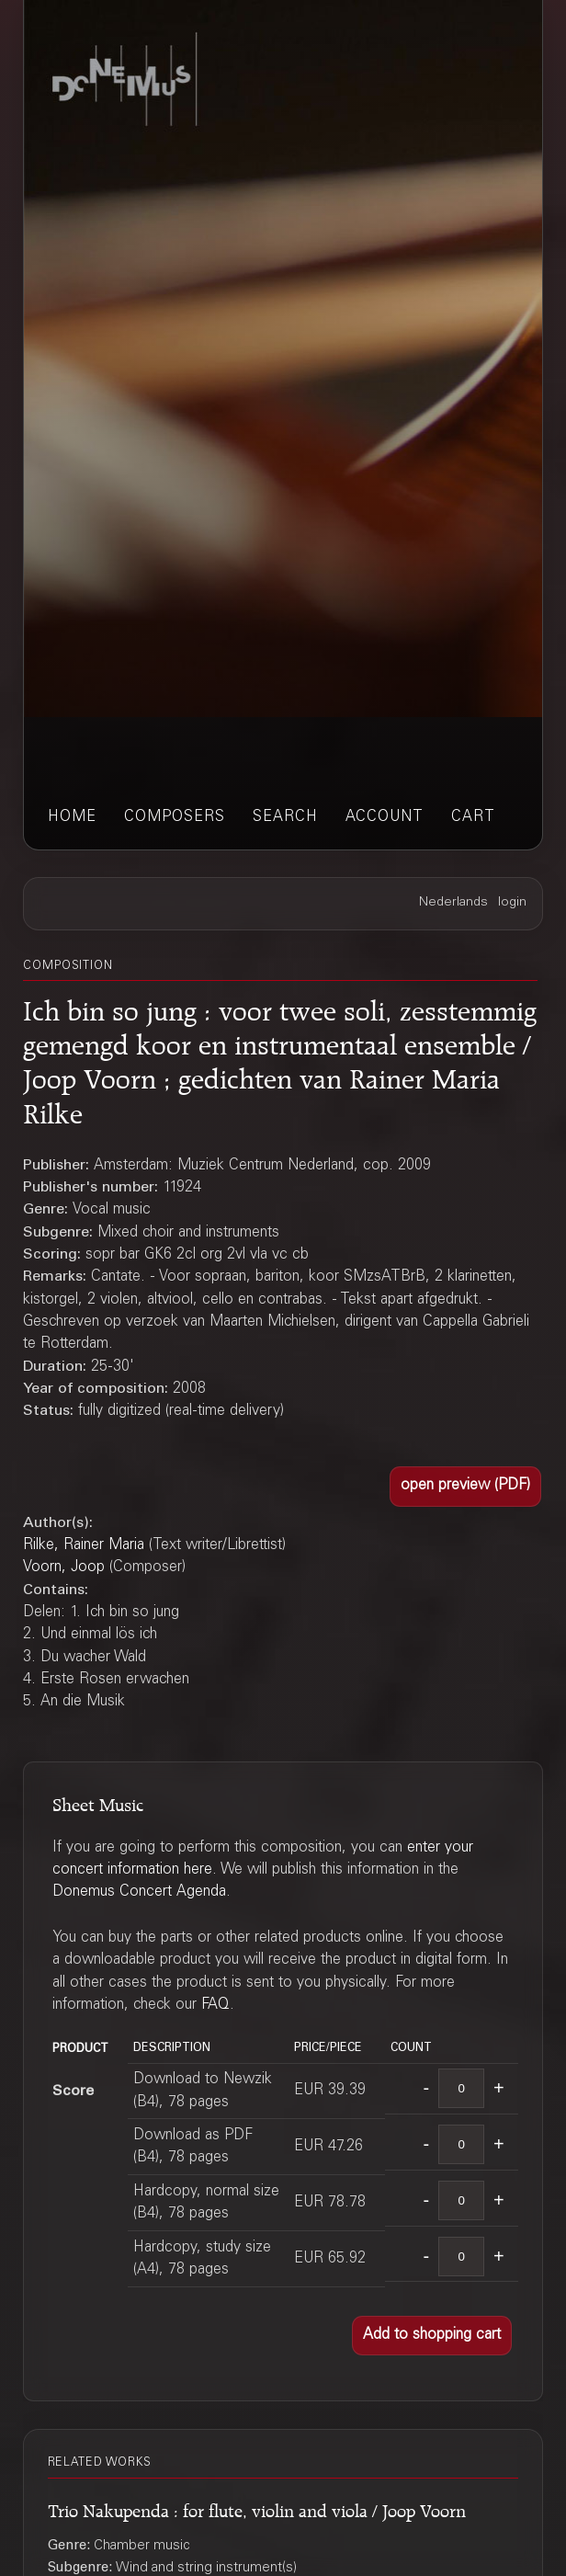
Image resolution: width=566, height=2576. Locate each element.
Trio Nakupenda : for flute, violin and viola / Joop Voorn (257, 2508)
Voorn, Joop (64, 1567)
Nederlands (453, 902)
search (285, 817)
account (384, 817)
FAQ (215, 2005)
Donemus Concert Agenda (139, 1892)
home (72, 817)
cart (473, 817)
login (512, 902)
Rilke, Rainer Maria (83, 1545)
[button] (465, 1486)
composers (174, 817)
